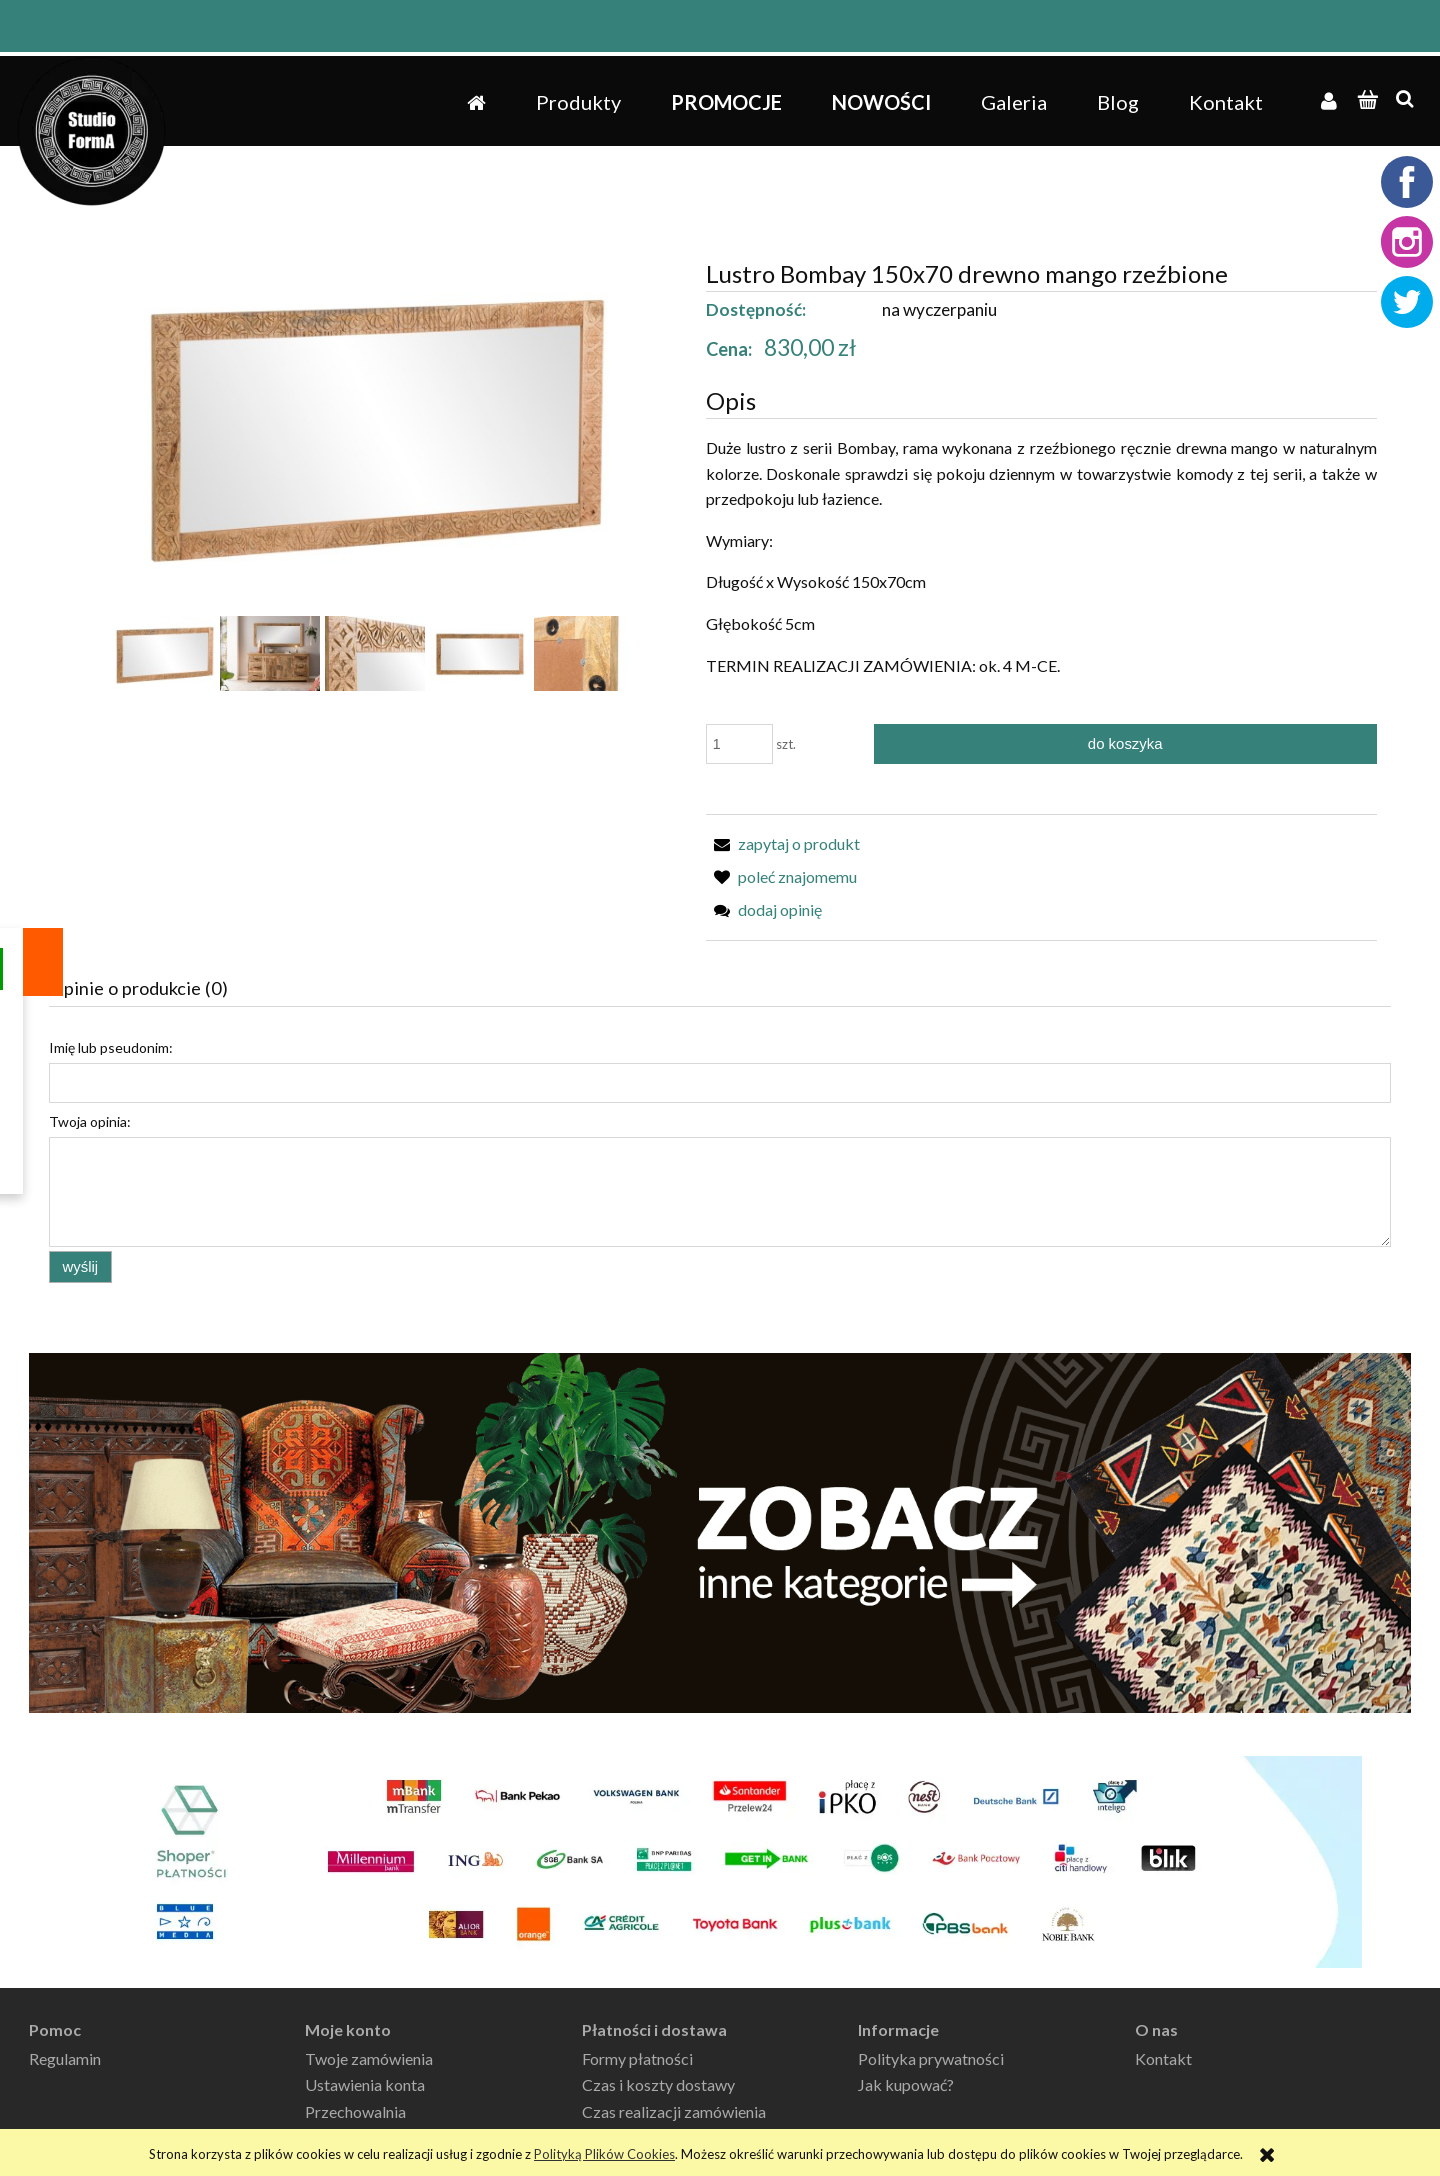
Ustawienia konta (365, 2084)
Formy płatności (637, 2058)
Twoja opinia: (90, 1121)
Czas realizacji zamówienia (674, 2111)
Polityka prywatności (931, 2058)
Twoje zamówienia (369, 2058)
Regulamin (65, 2058)
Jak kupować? (906, 2084)
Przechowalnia (355, 2111)
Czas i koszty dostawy (658, 2084)
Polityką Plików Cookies (604, 2154)
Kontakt (1163, 2058)
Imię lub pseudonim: (111, 1047)
